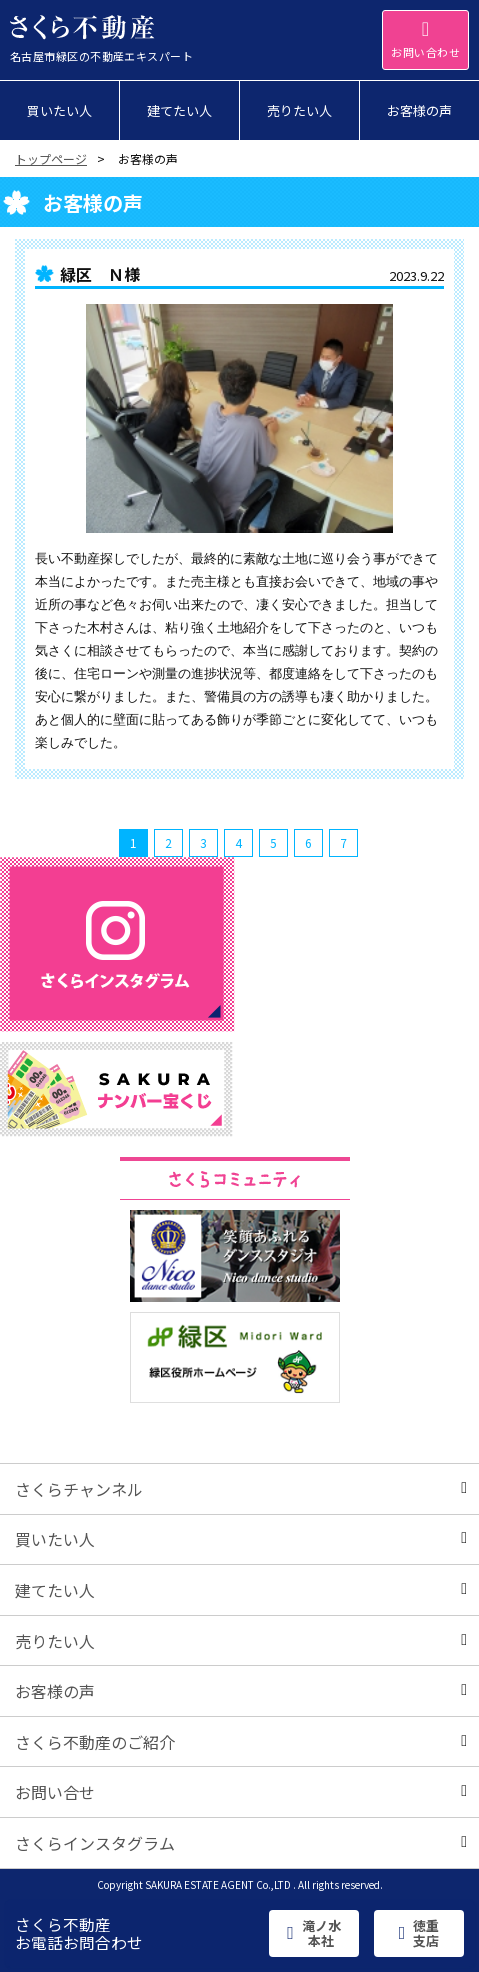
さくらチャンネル (241, 1489)
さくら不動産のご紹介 (241, 1742)
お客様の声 (241, 1691)
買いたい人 (241, 1539)
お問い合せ (241, 1792)
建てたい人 (241, 1590)
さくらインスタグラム (241, 1843)
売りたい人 (241, 1641)
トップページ (51, 158)
